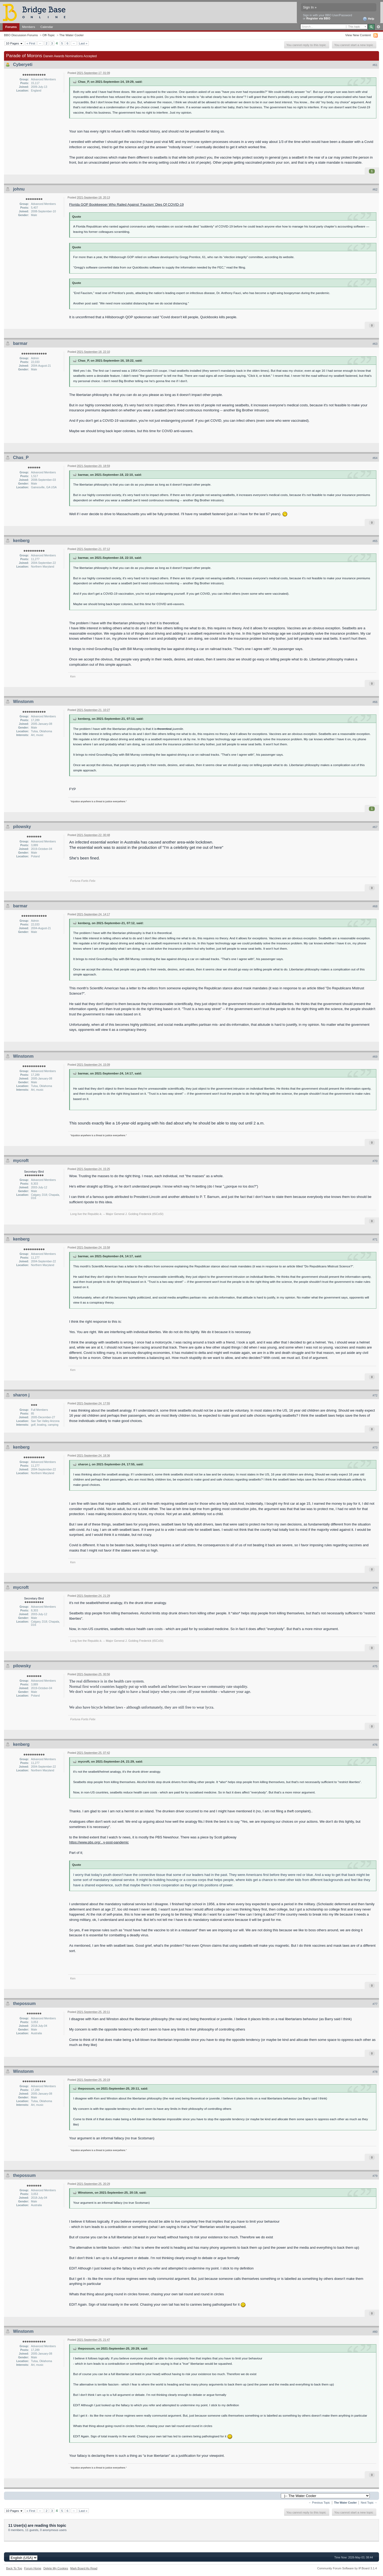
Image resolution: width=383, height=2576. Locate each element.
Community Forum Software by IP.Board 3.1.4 (347, 2568)
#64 (375, 458)
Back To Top (14, 2568)
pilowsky (22, 826)
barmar (20, 343)
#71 (375, 1239)
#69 (375, 1056)
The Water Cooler (71, 35)
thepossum (24, 2003)
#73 (375, 1447)
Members (28, 26)
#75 (375, 1666)
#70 (375, 1161)
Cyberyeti (22, 64)
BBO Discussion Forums (21, 35)
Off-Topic (48, 35)
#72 (375, 1395)
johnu (19, 189)
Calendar (46, 26)
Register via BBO (318, 18)
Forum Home (32, 2568)
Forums (11, 26)
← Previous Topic (319, 2502)
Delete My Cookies (55, 2568)
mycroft (21, 1160)
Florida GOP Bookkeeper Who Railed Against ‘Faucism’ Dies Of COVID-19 (126, 204)
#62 (375, 189)
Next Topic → (369, 2502)
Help (368, 19)
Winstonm (23, 701)
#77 (375, 2004)
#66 (375, 702)
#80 (375, 2331)
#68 (375, 906)
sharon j (21, 1395)
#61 (375, 65)
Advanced (378, 27)
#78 (375, 2071)
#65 (375, 541)
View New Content (358, 35)
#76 (375, 1744)
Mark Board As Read (83, 2568)
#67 (375, 827)
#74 (375, 1587)
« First (31, 43)
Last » (83, 43)
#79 (375, 2175)
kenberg (21, 540)
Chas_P (20, 457)
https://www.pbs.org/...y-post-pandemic (99, 1842)
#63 (375, 343)
